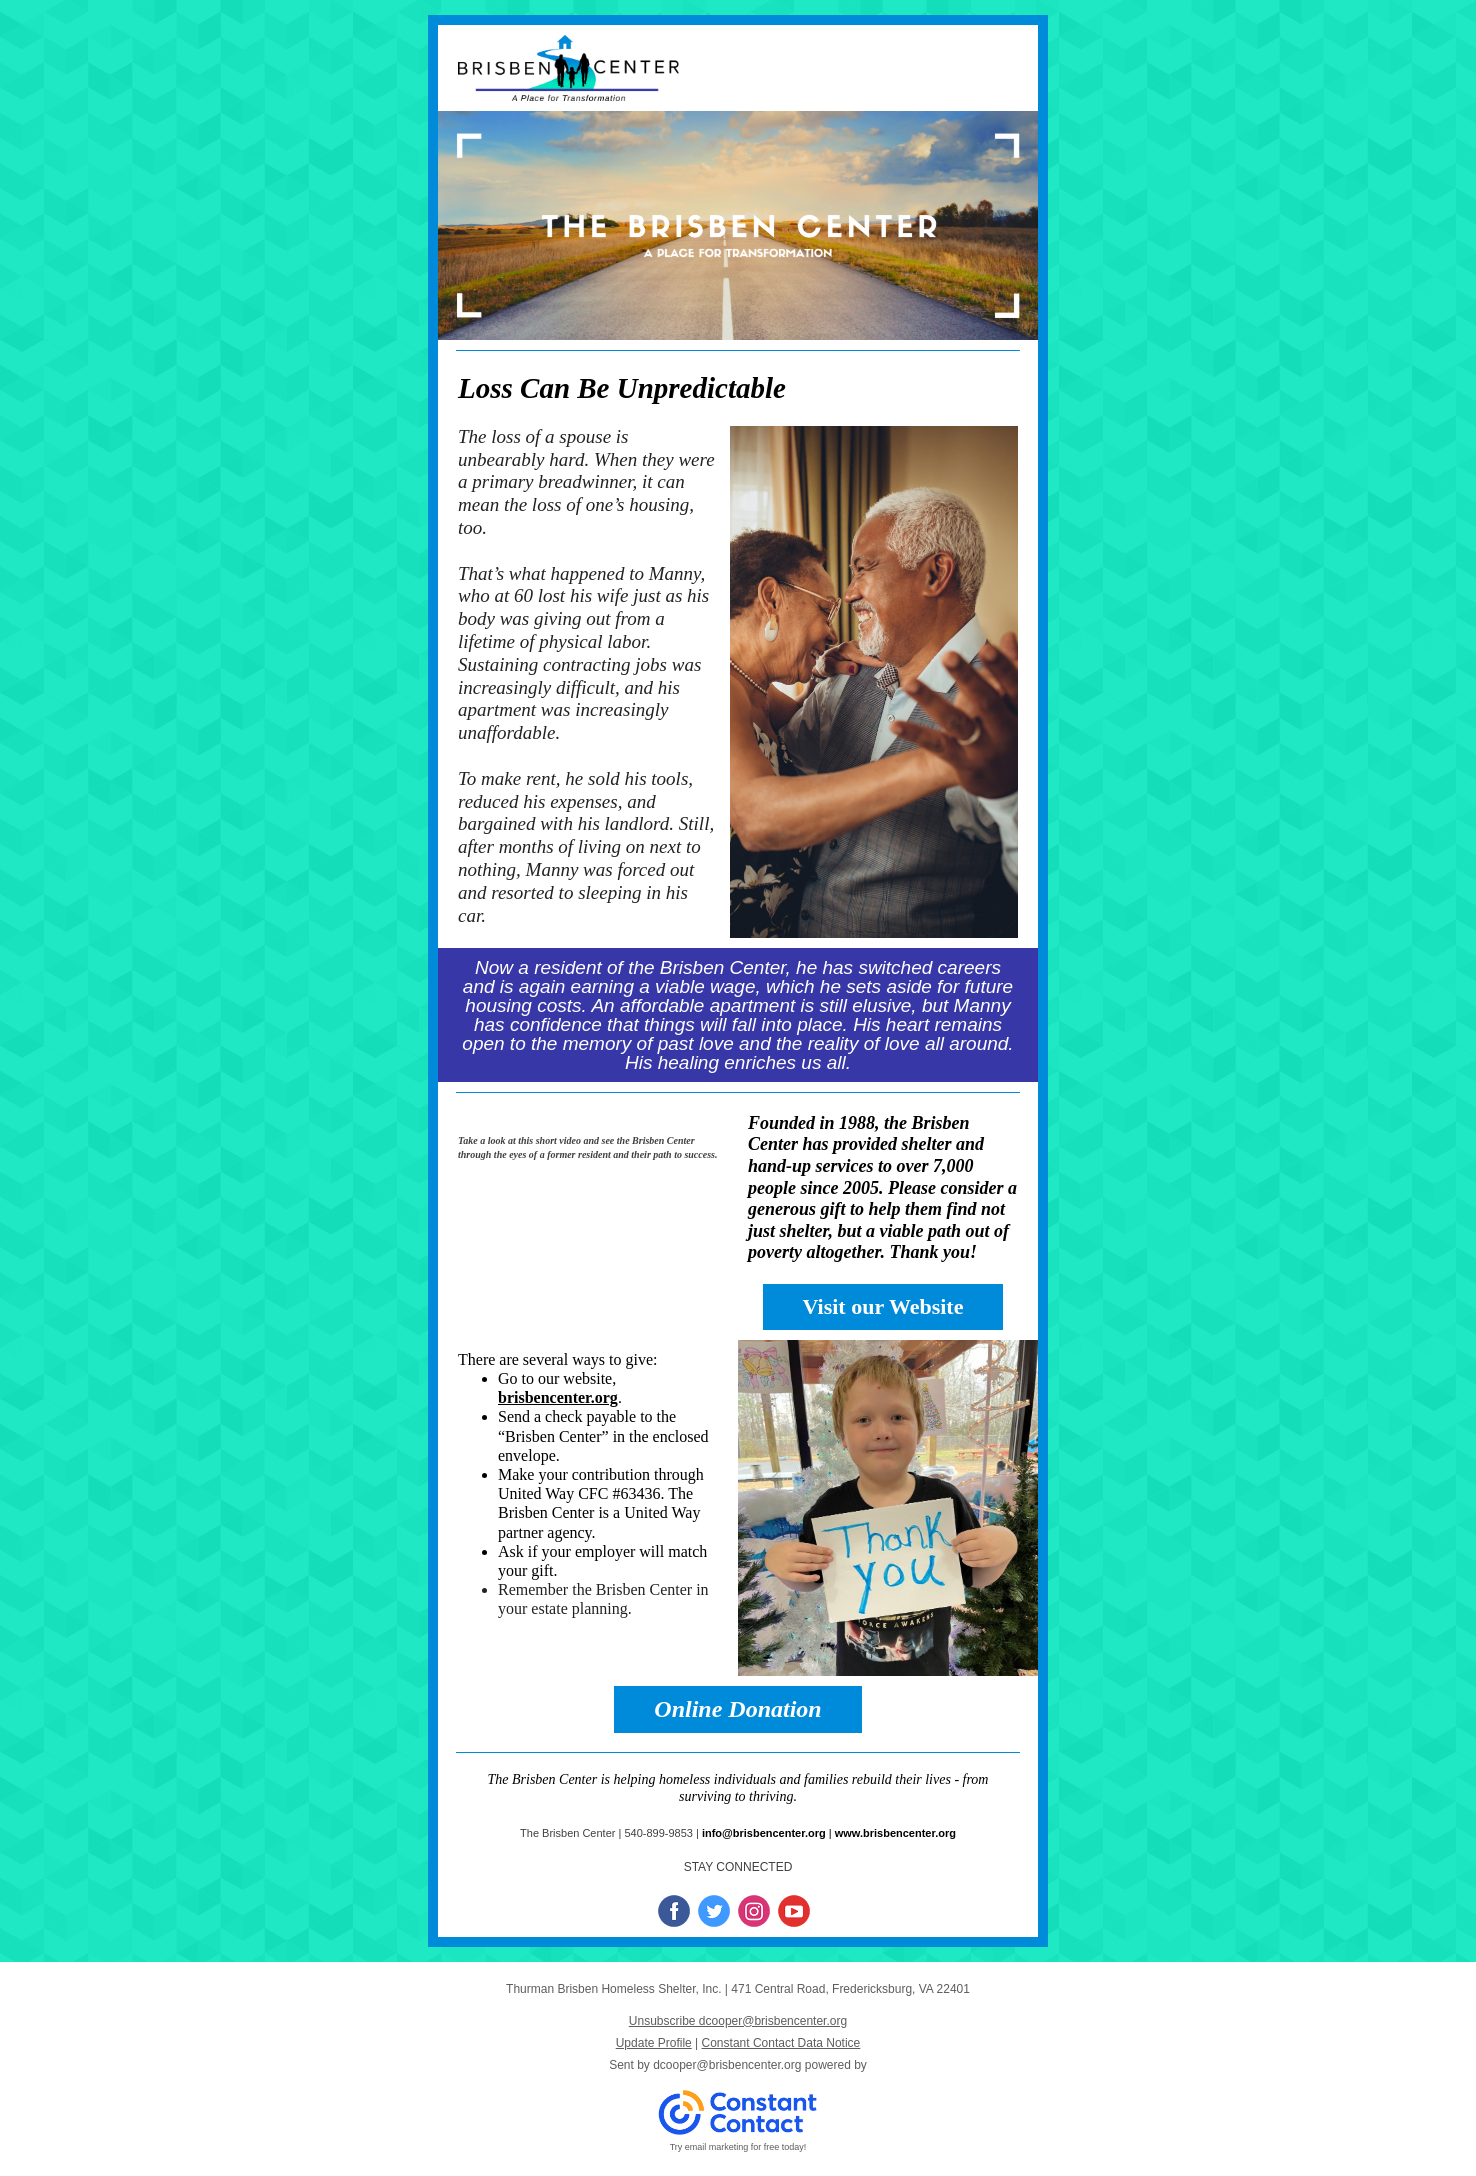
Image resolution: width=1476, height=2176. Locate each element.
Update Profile (654, 2043)
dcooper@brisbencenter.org (727, 2065)
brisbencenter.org (558, 1397)
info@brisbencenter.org (764, 1833)
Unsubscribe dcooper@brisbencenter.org (738, 2021)
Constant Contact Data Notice (781, 2043)
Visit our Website (883, 1306)
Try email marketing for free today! (738, 2147)
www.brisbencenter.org (895, 1833)
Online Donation (737, 1709)
